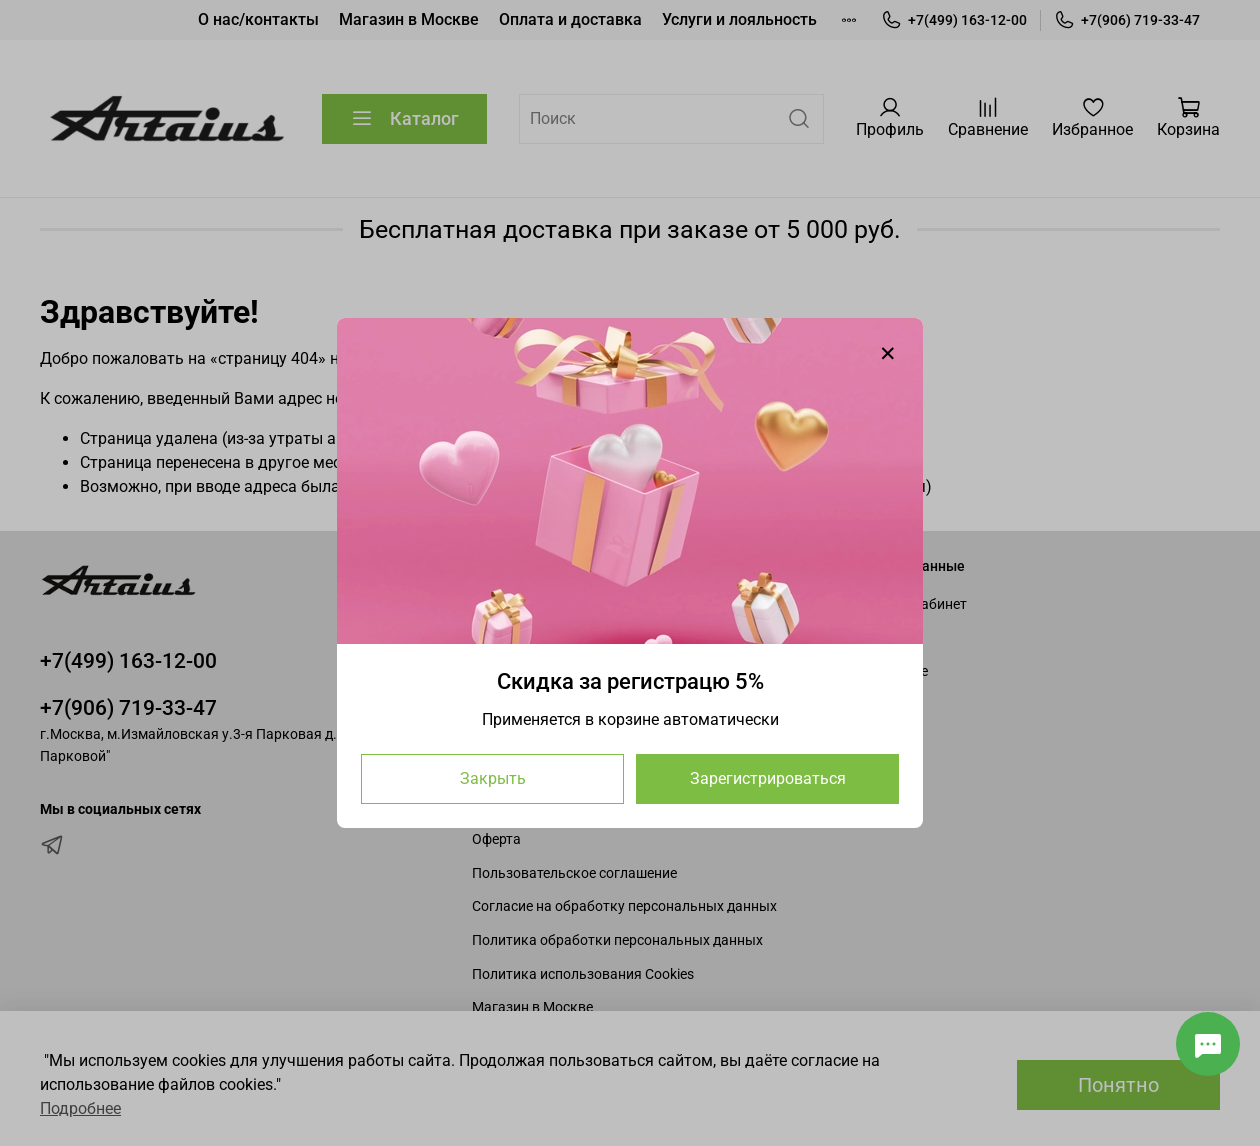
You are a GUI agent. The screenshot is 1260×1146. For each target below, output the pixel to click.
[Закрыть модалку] (888, 354)
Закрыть (493, 778)
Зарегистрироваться (768, 778)
